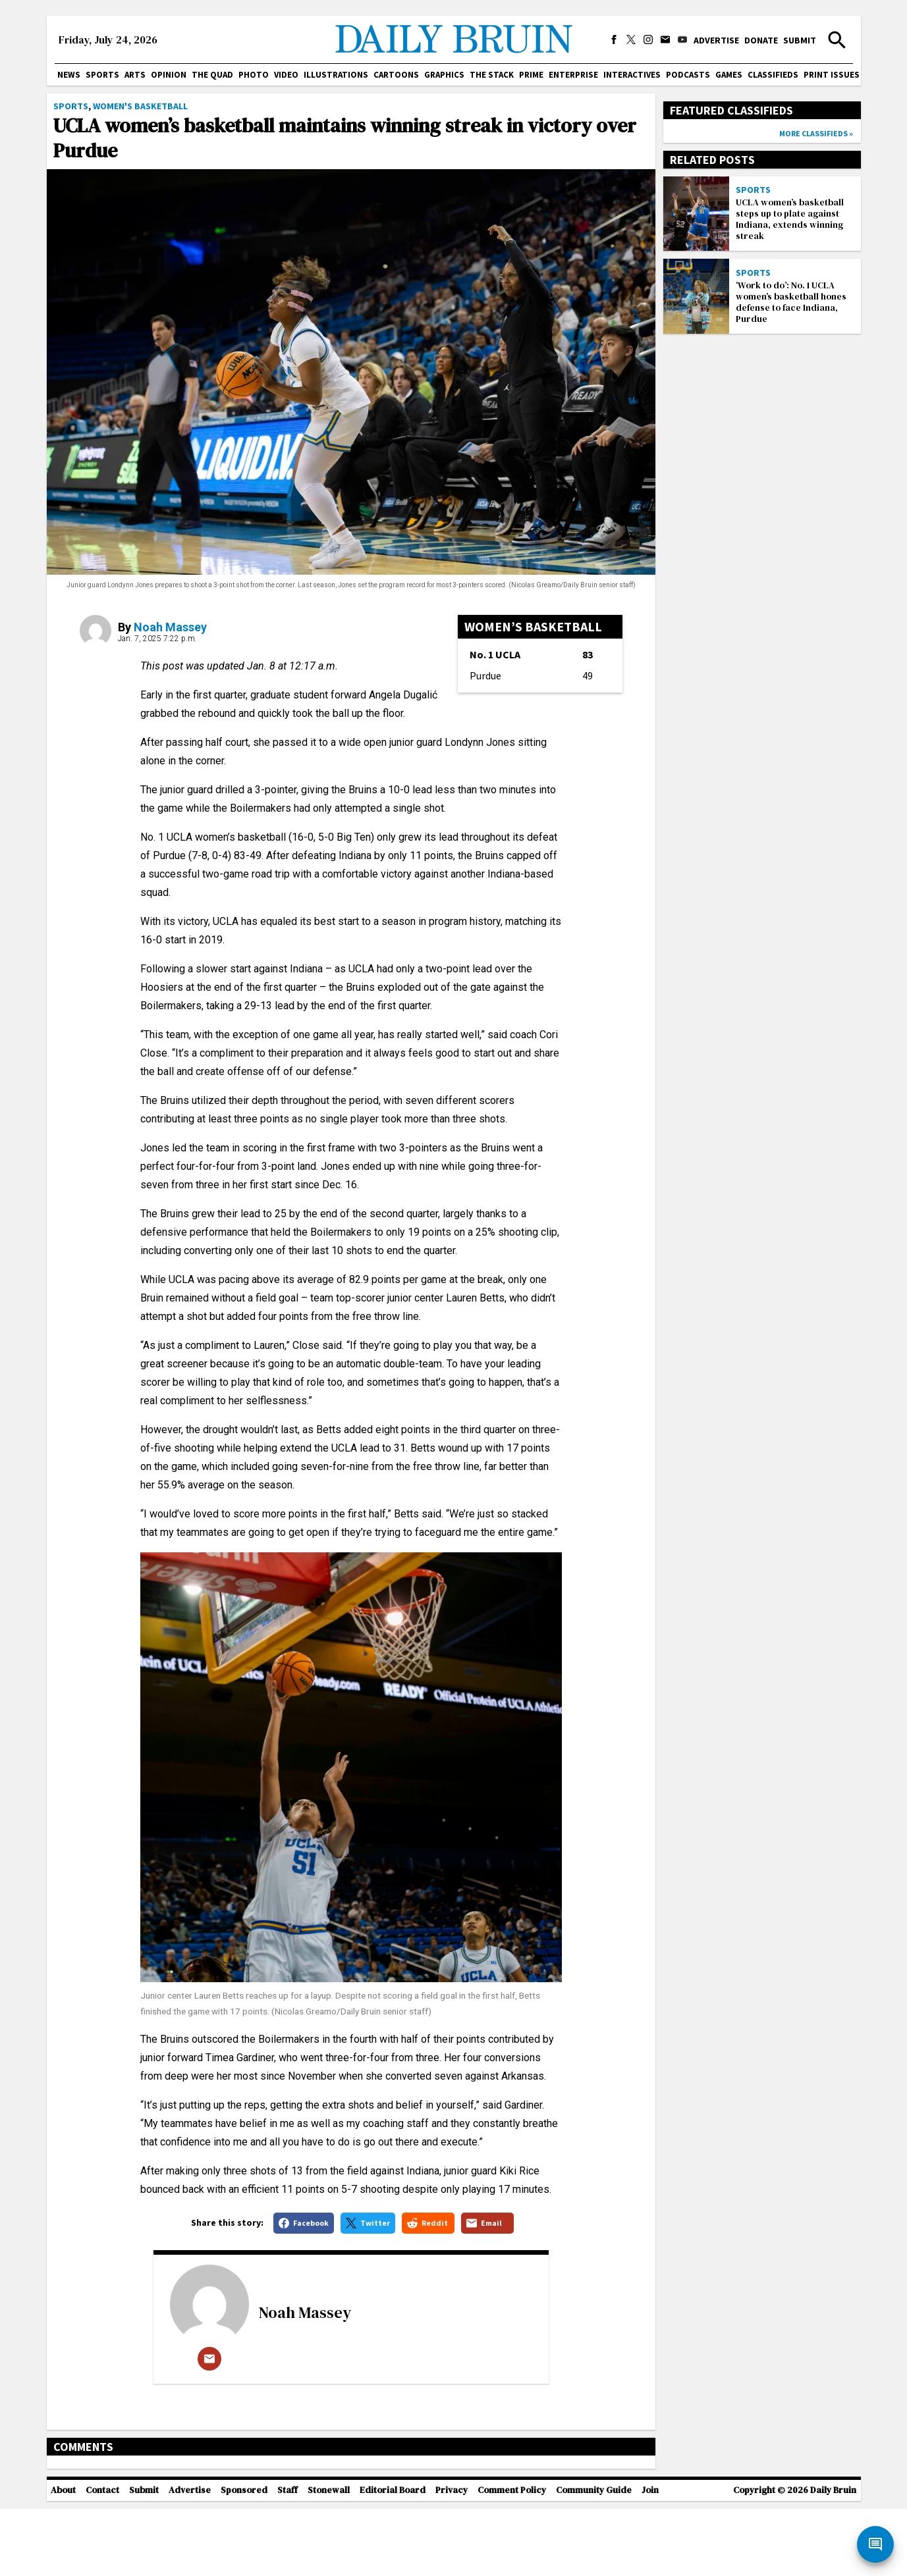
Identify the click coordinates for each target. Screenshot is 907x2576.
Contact (102, 2557)
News (68, 74)
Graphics (444, 74)
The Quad (212, 74)
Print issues (832, 74)
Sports (102, 74)
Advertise (716, 40)
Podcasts (688, 74)
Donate (761, 40)
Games (728, 74)
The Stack (492, 74)
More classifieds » (816, 133)
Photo (253, 74)
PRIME (531, 74)
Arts (135, 74)
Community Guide (594, 2557)
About (63, 2557)
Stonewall (329, 2557)
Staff (287, 2557)
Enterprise (573, 74)
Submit (799, 40)
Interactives (632, 74)
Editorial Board (393, 2557)
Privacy (451, 2557)
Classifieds (773, 74)
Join (650, 2557)
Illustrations (336, 74)
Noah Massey (170, 627)
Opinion (168, 74)
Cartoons (396, 74)
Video (286, 74)
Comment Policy (512, 2557)
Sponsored (244, 2557)
